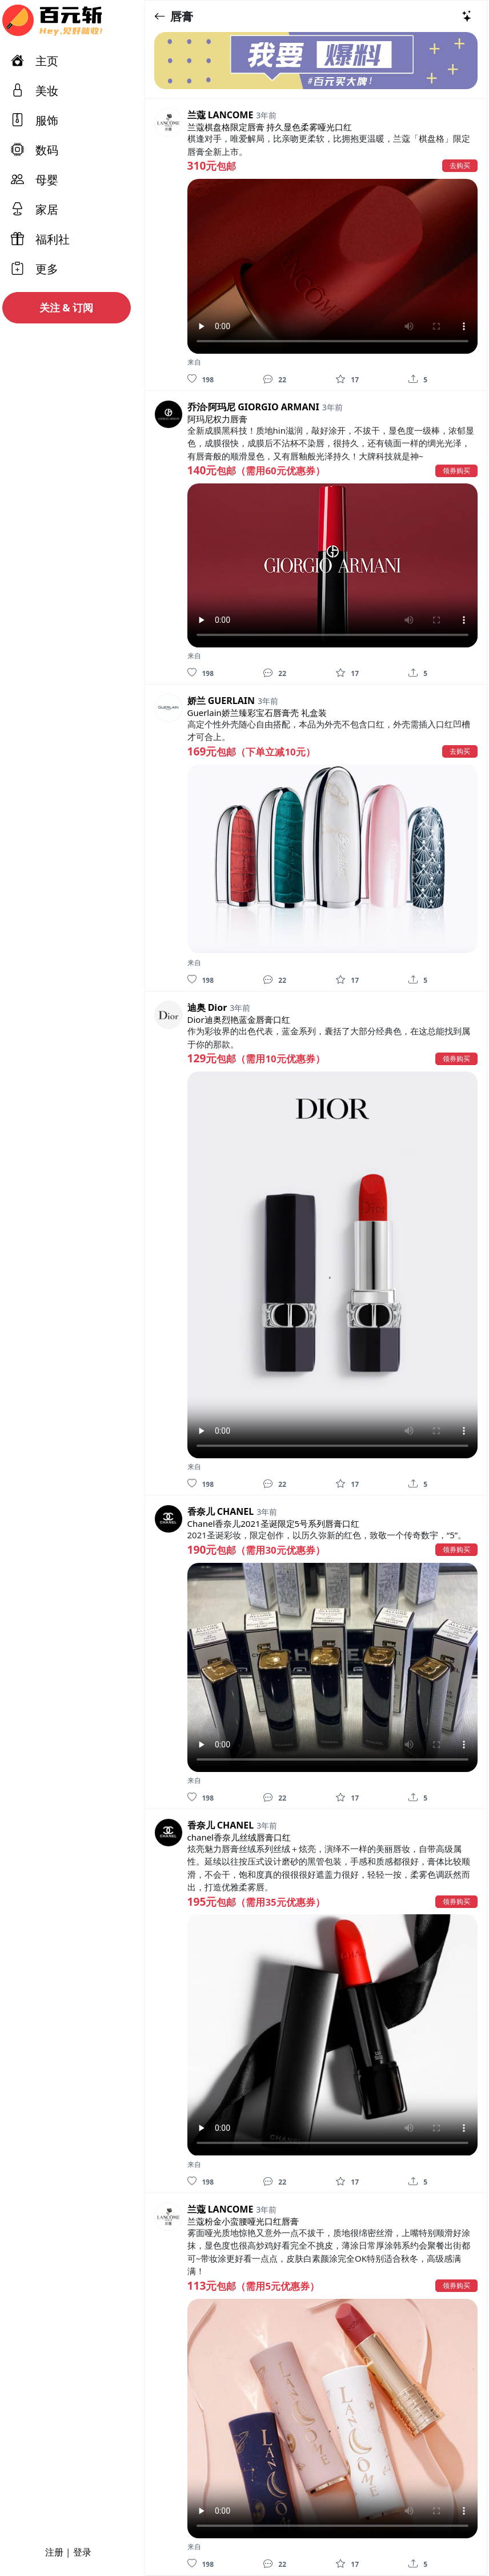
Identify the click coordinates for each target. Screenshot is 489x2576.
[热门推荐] (467, 16)
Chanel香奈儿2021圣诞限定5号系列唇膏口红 (273, 1523)
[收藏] (340, 379)
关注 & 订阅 (66, 307)
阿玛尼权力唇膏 (217, 419)
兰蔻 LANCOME (220, 115)
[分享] (413, 379)
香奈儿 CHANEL (220, 1511)
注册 (54, 2552)
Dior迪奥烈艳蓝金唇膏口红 (238, 1019)
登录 (82, 2552)
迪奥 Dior (207, 1007)
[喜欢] (192, 379)
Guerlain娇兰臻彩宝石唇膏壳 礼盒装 (257, 712)
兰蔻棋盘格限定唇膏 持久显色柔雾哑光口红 (269, 127)
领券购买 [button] (456, 470)
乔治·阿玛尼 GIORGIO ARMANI (253, 407)
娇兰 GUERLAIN (221, 700)
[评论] (267, 379)
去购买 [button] (460, 165)
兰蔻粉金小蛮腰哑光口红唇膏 (243, 2221)
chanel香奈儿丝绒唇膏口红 (239, 1837)
